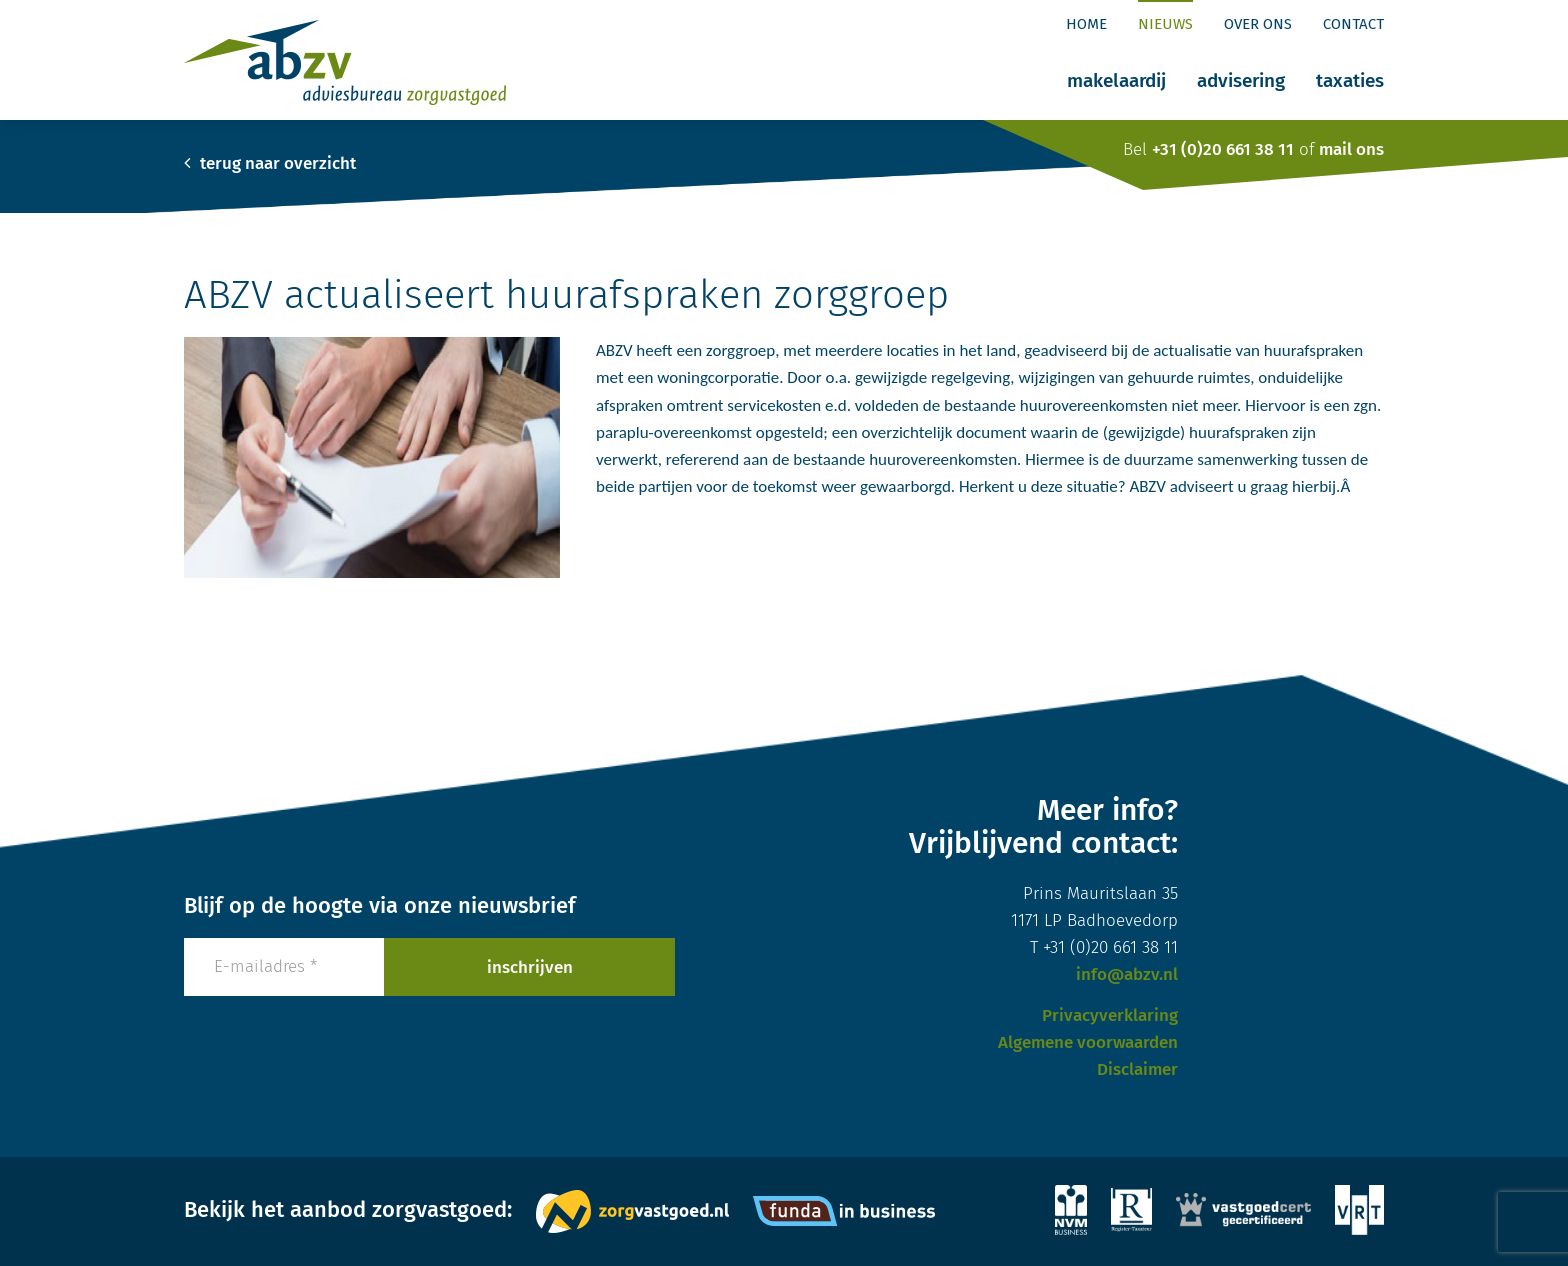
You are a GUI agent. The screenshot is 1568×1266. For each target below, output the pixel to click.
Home (1086, 24)
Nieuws (1165, 24)
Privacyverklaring (1110, 1015)
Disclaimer (1137, 1069)
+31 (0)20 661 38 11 (1223, 149)
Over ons (1258, 24)
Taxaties (1350, 80)
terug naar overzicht (270, 163)
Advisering (1241, 80)
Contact (1353, 24)
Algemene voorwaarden (1088, 1042)
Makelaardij (1116, 80)
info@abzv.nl (1127, 974)
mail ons (1351, 149)
